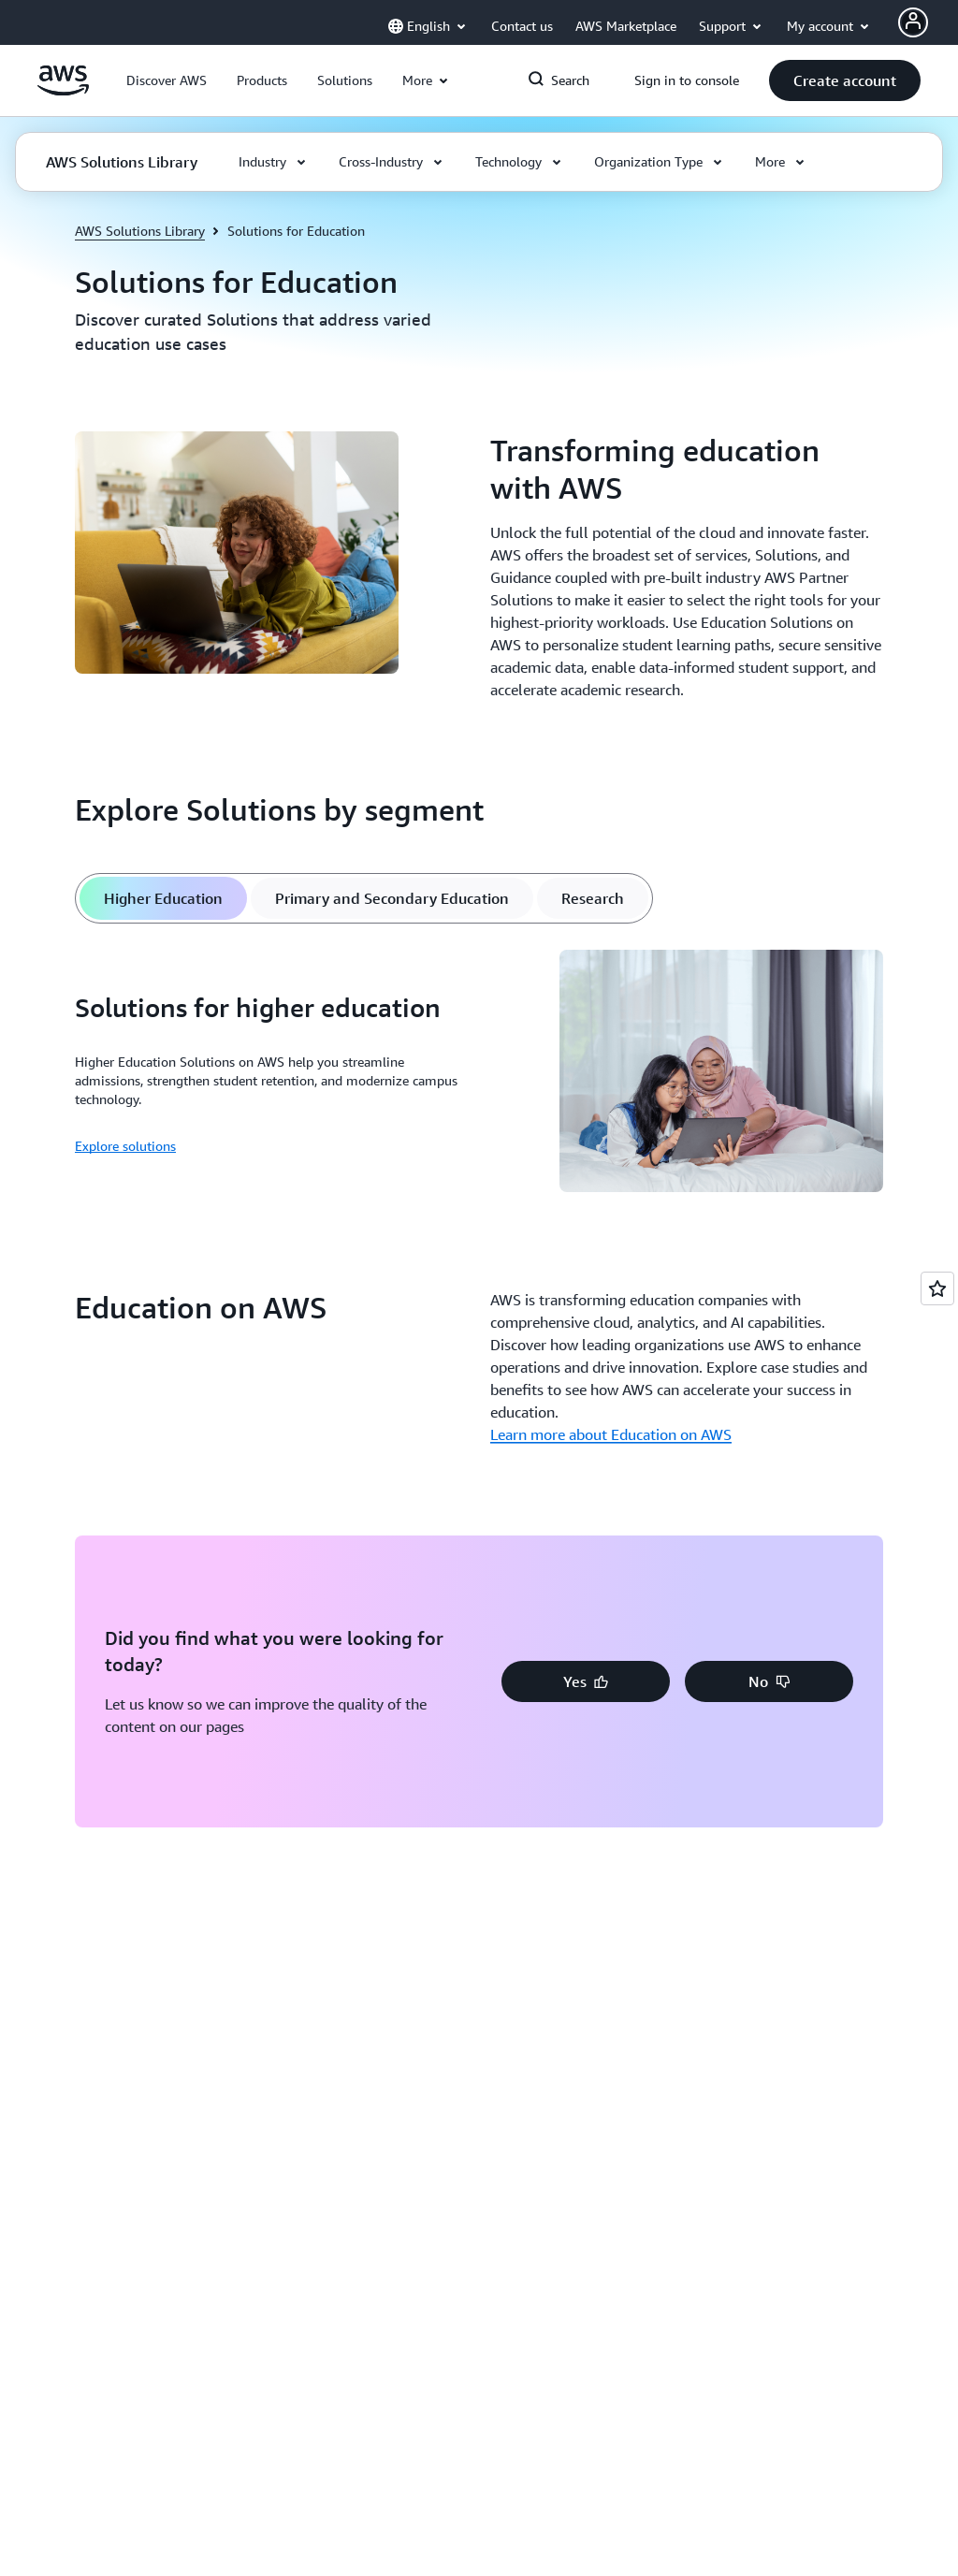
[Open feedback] (937, 1288)
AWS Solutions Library (140, 231)
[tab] (163, 898)
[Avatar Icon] (913, 22)
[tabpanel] (479, 1074)
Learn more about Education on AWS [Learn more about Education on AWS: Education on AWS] (611, 1434)
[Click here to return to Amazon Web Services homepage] (63, 90)
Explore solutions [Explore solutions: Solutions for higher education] (125, 1146)
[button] (166, 80)
